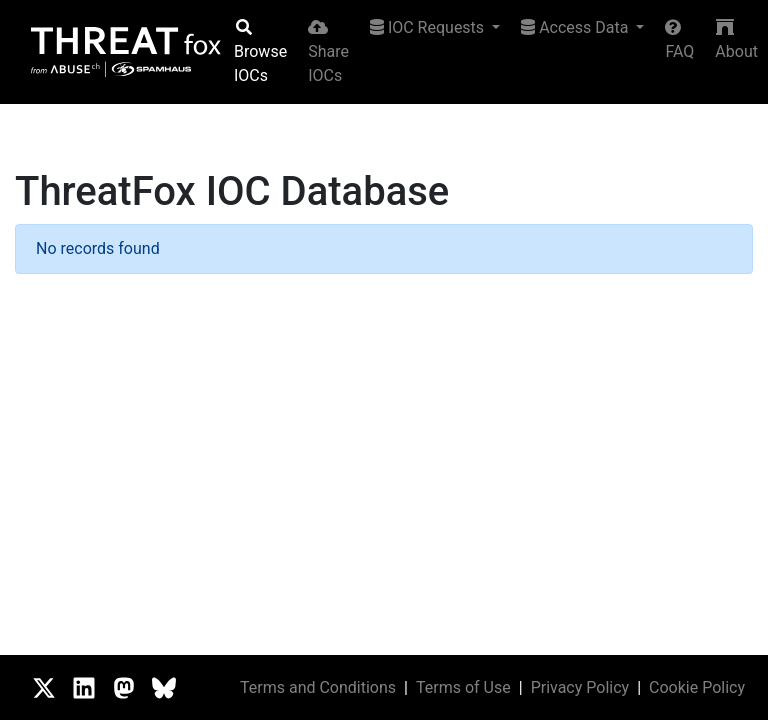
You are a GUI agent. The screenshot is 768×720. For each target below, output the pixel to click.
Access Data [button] (576, 27)
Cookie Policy (697, 687)
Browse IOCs (260, 52)
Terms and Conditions (318, 687)
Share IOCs (328, 52)
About (736, 40)
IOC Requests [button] (429, 27)
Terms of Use (463, 687)
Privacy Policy (580, 687)
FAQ (679, 40)
